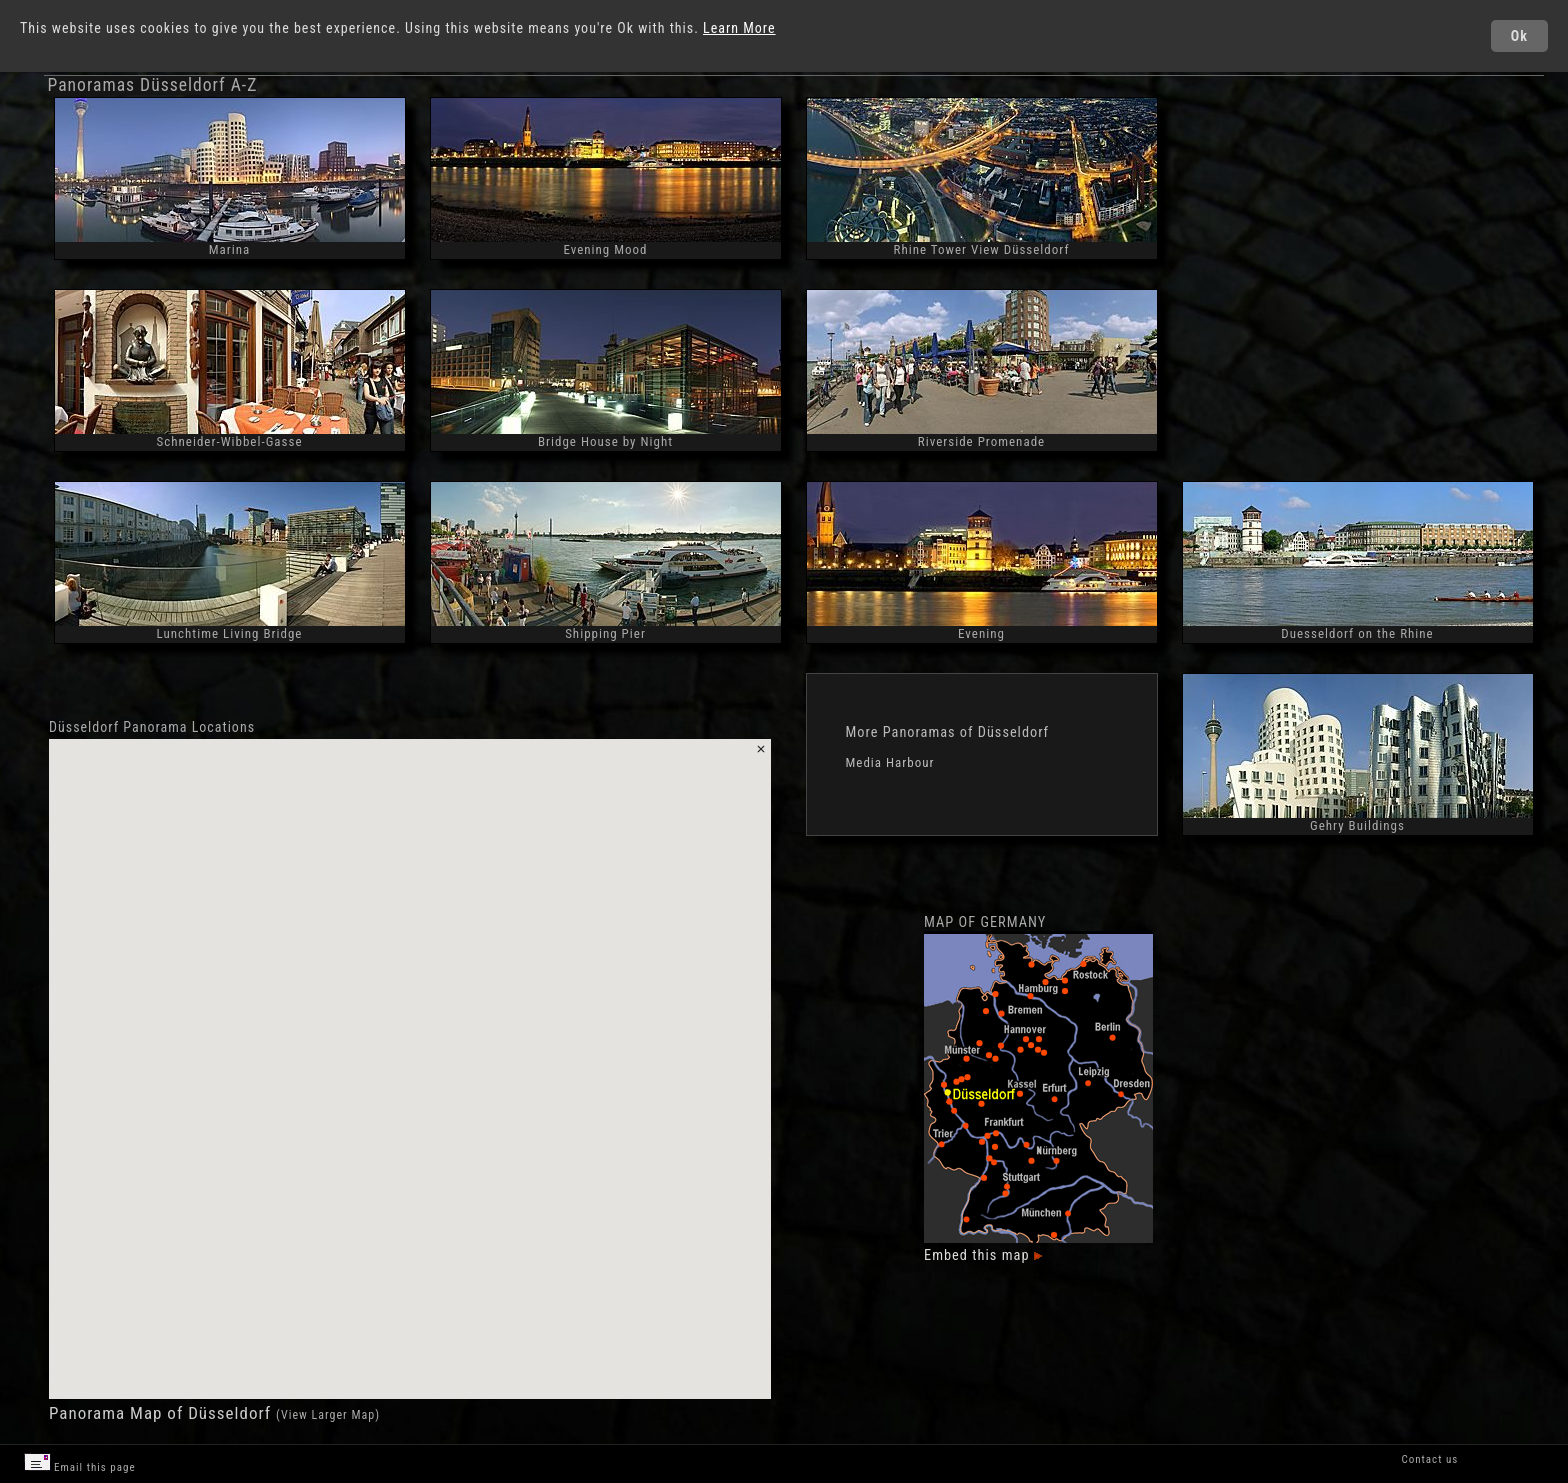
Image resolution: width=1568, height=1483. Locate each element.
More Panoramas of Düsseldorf (948, 732)
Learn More (739, 28)
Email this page (80, 1463)
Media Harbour (890, 762)
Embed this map (983, 1255)
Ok (1519, 36)
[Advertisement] (1353, 266)
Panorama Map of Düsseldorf (162, 1413)
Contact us (1429, 1459)
